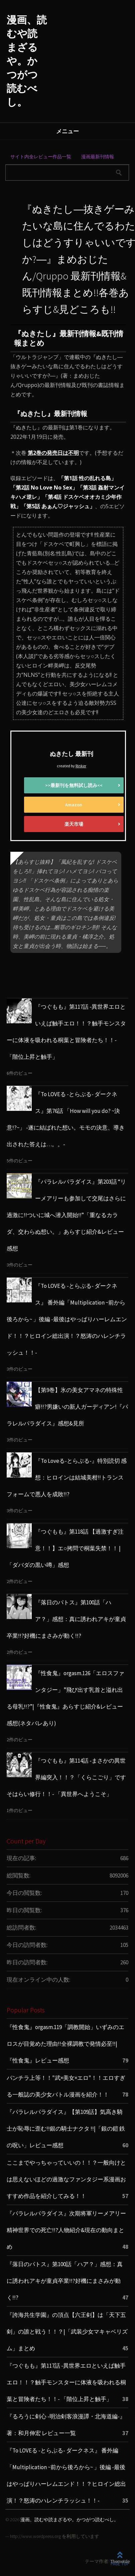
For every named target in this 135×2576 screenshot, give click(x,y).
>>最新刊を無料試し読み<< (74, 785)
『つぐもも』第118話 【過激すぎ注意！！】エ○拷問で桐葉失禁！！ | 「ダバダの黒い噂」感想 (65, 1548)
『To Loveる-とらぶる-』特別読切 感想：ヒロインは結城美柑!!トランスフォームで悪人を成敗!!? (67, 1477)
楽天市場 (73, 824)
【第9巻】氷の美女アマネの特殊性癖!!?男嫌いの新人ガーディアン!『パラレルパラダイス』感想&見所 (67, 1406)
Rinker (81, 765)
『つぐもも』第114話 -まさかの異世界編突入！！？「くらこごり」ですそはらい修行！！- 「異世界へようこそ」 (66, 1777)
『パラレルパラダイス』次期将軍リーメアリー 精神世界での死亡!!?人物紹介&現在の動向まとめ (66, 2230)
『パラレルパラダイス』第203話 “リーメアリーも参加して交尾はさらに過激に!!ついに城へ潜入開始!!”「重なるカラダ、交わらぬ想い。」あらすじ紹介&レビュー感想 (66, 1215)
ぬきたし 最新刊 (71, 754)
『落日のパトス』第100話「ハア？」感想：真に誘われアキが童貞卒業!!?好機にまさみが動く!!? (66, 1619)
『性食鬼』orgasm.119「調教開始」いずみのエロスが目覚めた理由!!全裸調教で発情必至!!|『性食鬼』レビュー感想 (65, 2043)
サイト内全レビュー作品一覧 (40, 157)
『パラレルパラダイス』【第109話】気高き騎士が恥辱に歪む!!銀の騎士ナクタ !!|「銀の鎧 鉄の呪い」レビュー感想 (66, 2128)
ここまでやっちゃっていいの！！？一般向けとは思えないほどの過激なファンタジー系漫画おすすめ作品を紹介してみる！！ (66, 2179)
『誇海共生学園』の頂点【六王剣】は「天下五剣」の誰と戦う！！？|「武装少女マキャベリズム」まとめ (67, 2331)
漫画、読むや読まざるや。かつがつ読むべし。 (27, 60)
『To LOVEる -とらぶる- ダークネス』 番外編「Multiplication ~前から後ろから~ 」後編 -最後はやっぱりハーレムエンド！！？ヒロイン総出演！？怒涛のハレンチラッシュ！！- (67, 1319)
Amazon (73, 805)
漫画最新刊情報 (97, 157)
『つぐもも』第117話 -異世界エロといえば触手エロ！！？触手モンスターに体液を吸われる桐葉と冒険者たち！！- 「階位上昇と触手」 (66, 2382)
